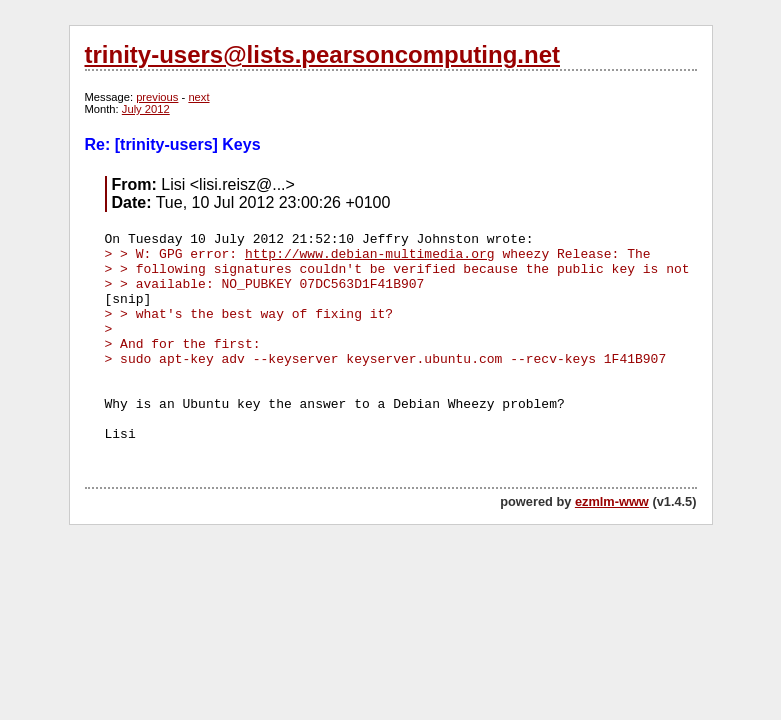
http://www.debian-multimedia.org (370, 254)
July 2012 (146, 109)
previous (157, 97)
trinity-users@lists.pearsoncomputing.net (322, 54)
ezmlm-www (612, 501)
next (198, 97)
